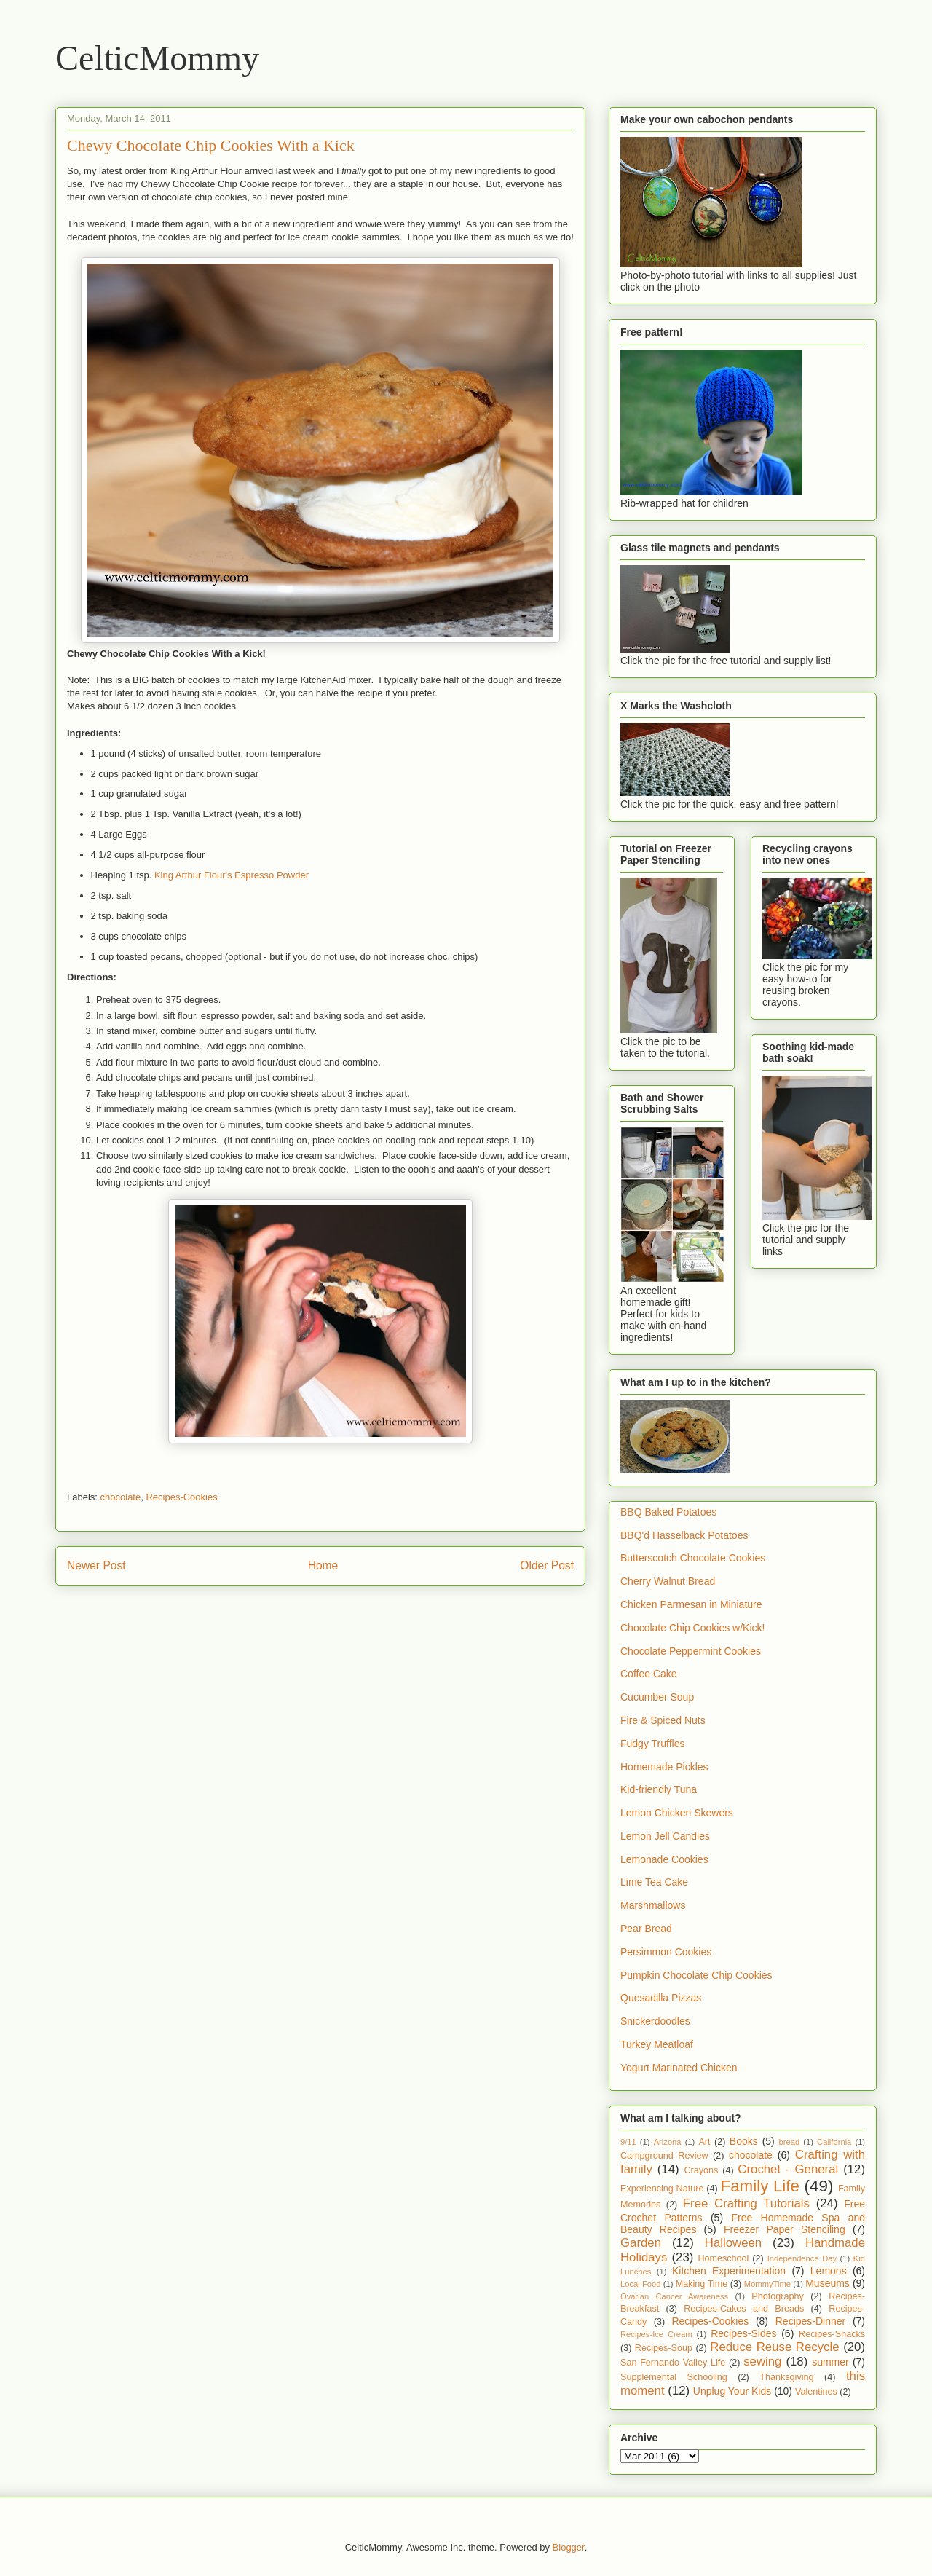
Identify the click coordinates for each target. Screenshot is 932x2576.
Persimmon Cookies (665, 1952)
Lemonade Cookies (664, 1859)
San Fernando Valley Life (672, 2363)
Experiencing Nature (661, 2188)
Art (704, 2142)
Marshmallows (652, 1905)
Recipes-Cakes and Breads (744, 2309)
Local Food (640, 2284)
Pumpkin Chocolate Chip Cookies (696, 1975)
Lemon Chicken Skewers (676, 1813)
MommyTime (767, 2284)
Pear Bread (646, 1928)
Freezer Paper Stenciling (784, 2229)
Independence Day (802, 2258)
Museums (827, 2283)
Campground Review (664, 2156)
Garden (640, 2243)
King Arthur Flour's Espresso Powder (231, 875)
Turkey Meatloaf (656, 2044)
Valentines (816, 2392)
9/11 (628, 2142)
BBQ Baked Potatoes (668, 1512)
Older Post (547, 1565)
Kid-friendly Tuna (658, 1789)
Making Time (702, 2284)
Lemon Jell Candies (665, 1836)
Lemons (828, 2271)
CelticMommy (157, 58)
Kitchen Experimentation (729, 2271)
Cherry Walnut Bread (667, 1581)
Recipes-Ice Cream (656, 2334)
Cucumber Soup (657, 1697)
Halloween (733, 2243)
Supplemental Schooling (673, 2377)
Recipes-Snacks (832, 2334)
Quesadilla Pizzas (660, 1998)
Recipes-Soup (663, 2348)
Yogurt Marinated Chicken (679, 2067)
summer (830, 2362)
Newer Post (96, 1565)
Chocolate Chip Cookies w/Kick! (692, 1628)
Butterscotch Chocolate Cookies (692, 1558)
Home (323, 1565)
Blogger (569, 2547)
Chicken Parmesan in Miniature (691, 1604)
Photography (777, 2296)
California (834, 2142)
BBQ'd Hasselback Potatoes (684, 1535)
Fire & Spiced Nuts (663, 1720)
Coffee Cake (648, 1673)
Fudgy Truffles (652, 1743)
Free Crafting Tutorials (746, 2203)
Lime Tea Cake (654, 1882)
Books (744, 2141)
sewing (762, 2361)
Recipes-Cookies (181, 1497)
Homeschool (723, 2258)
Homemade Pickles (664, 1767)
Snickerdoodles (655, 2021)
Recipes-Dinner (810, 2321)
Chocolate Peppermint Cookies (690, 1651)
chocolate (120, 1497)
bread (789, 2142)
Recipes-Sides (743, 2333)
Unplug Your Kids (732, 2391)
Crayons (701, 2170)
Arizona (668, 2142)
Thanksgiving (786, 2377)
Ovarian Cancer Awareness (674, 2296)
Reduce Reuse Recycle (774, 2347)
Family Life (759, 2186)
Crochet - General (788, 2169)
